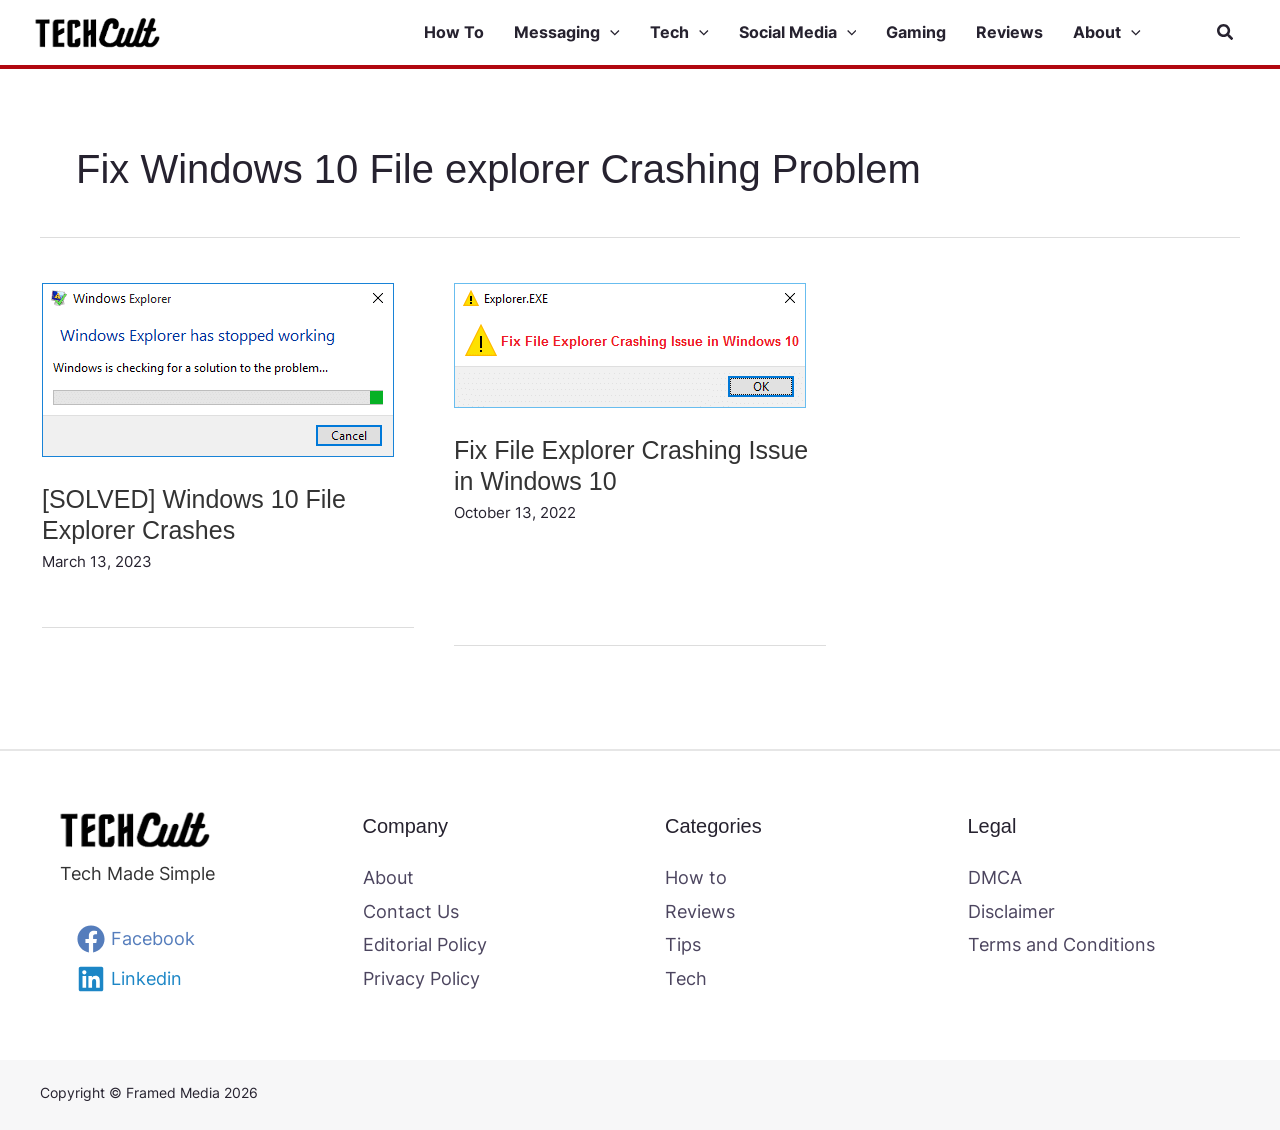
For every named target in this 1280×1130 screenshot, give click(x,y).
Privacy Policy (421, 978)
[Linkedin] (129, 979)
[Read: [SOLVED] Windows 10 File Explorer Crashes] (218, 368)
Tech (686, 978)
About (388, 877)
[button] (582, 33)
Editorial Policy (425, 944)
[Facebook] (136, 939)
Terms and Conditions (1061, 944)
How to (696, 877)
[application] (610, 33)
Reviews (700, 911)
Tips (683, 944)
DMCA (995, 877)
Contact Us (411, 911)
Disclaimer (1011, 911)
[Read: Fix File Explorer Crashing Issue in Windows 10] (630, 343)
